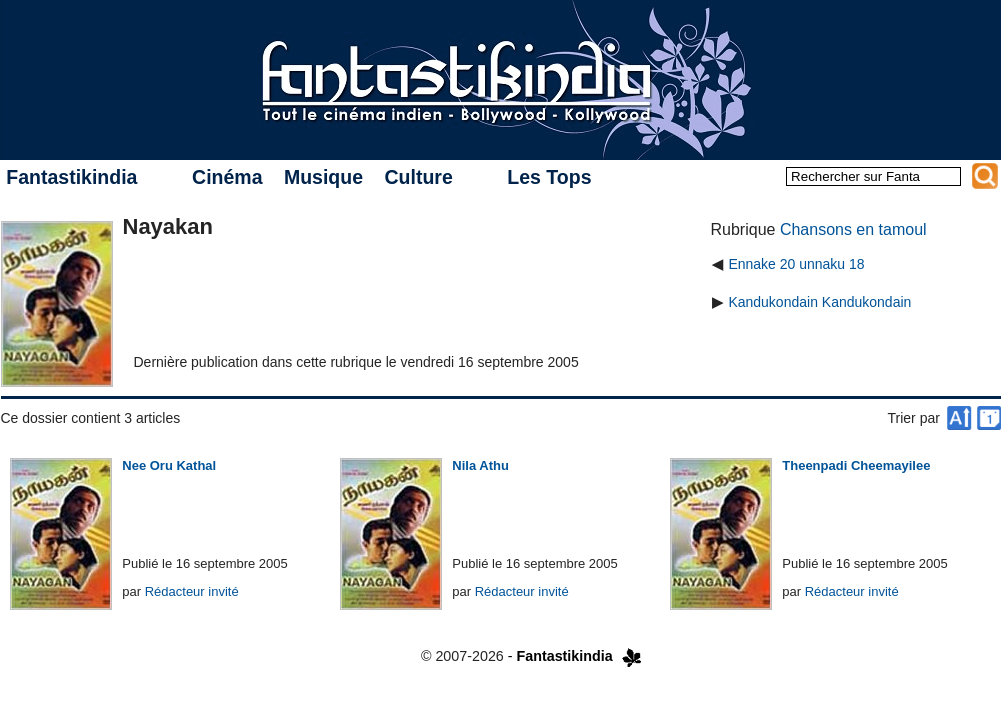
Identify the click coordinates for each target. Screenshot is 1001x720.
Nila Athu (480, 465)
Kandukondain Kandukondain (819, 302)
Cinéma (227, 177)
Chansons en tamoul (853, 229)
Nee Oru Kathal (169, 465)
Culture (418, 177)
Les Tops (549, 177)
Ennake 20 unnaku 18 (796, 264)
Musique (323, 177)
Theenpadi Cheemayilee (856, 465)
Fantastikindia (71, 177)
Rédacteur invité (192, 591)
